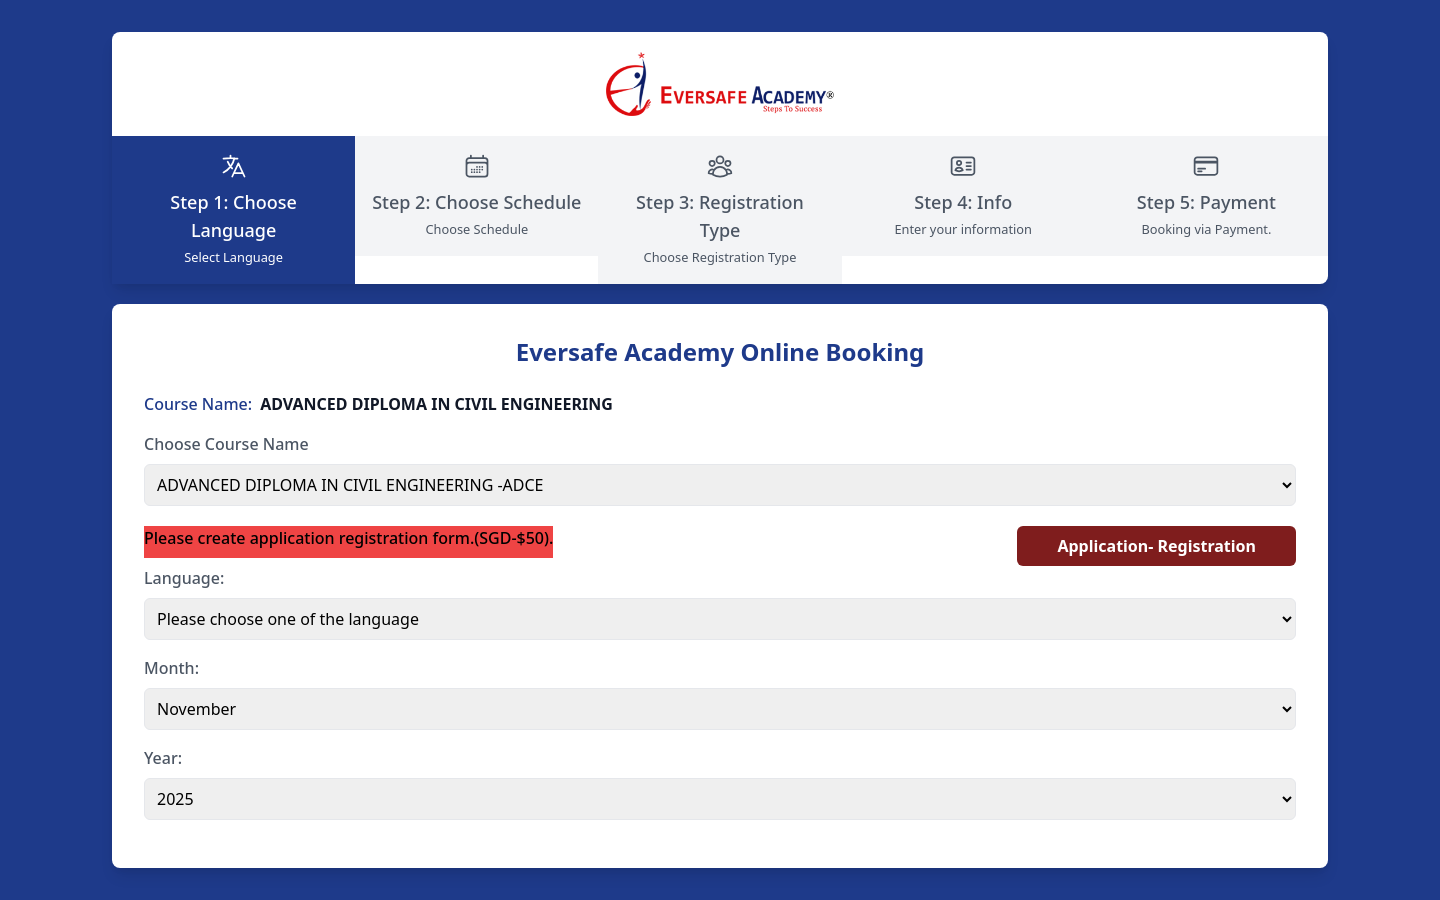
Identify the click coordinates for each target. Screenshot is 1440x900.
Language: (184, 578)
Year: (163, 758)
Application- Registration (1156, 546)
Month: (171, 668)
